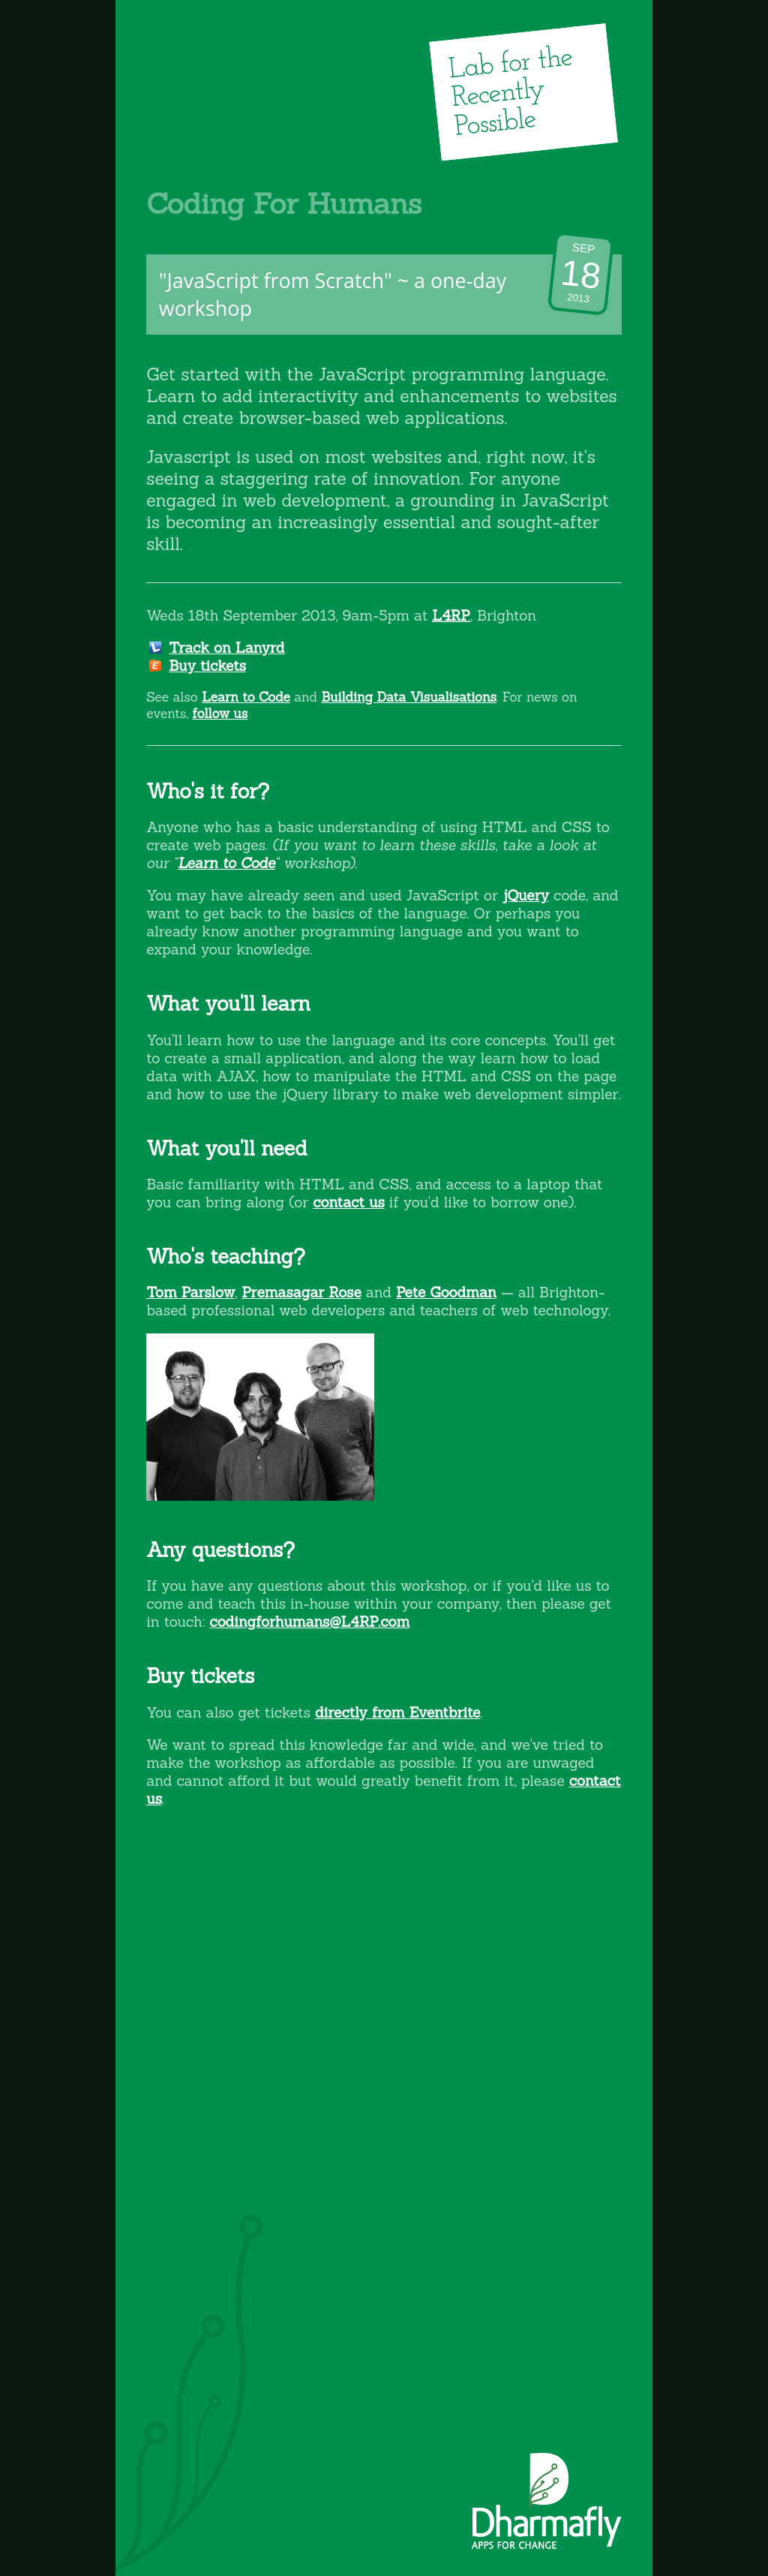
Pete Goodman (446, 1292)
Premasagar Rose (301, 1292)
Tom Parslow (190, 1292)
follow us (220, 713)
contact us (349, 1202)
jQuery (525, 895)
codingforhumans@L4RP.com (309, 1622)
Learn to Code (246, 697)
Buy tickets (207, 666)
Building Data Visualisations (408, 697)
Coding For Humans (284, 203)
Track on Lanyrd (226, 648)
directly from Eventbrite (397, 1712)
